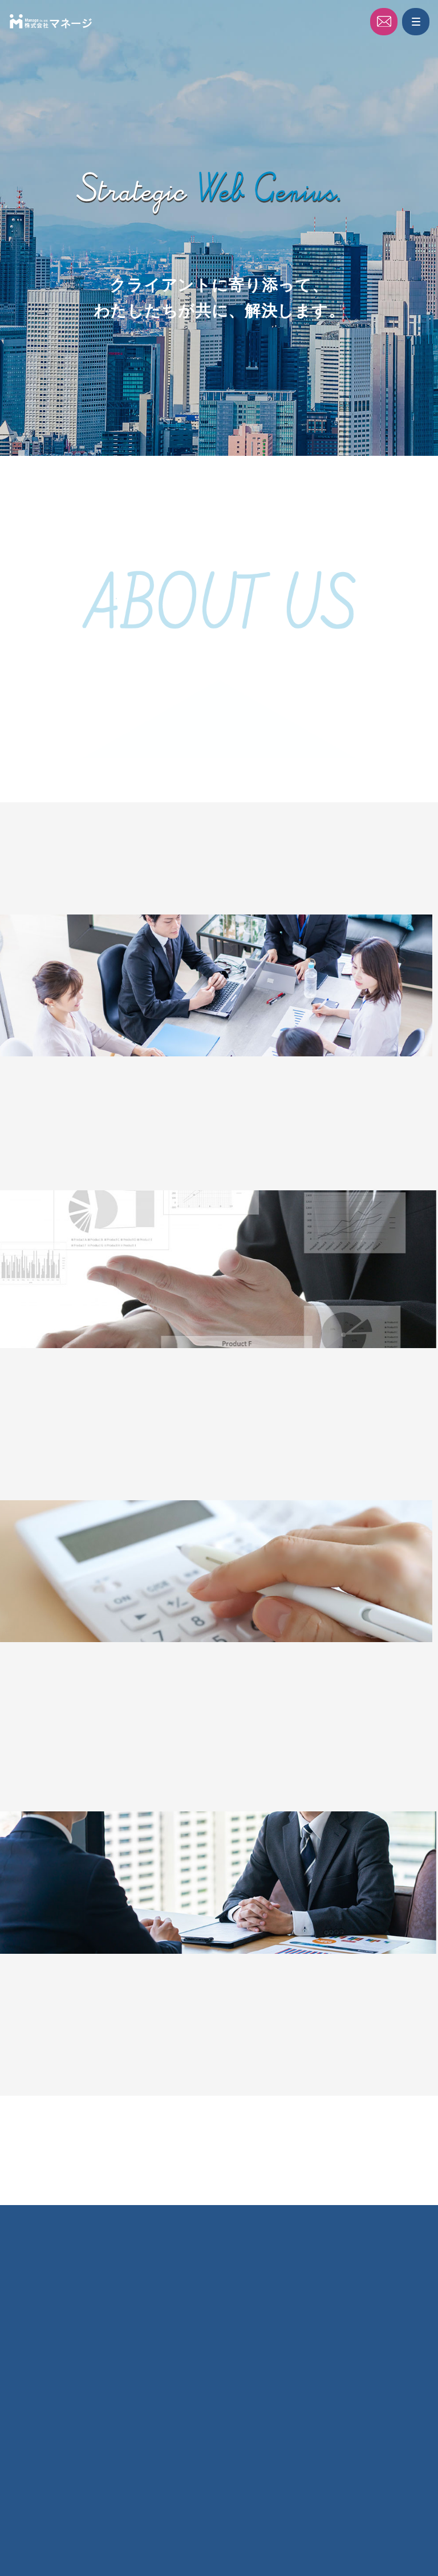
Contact (387, 22)
